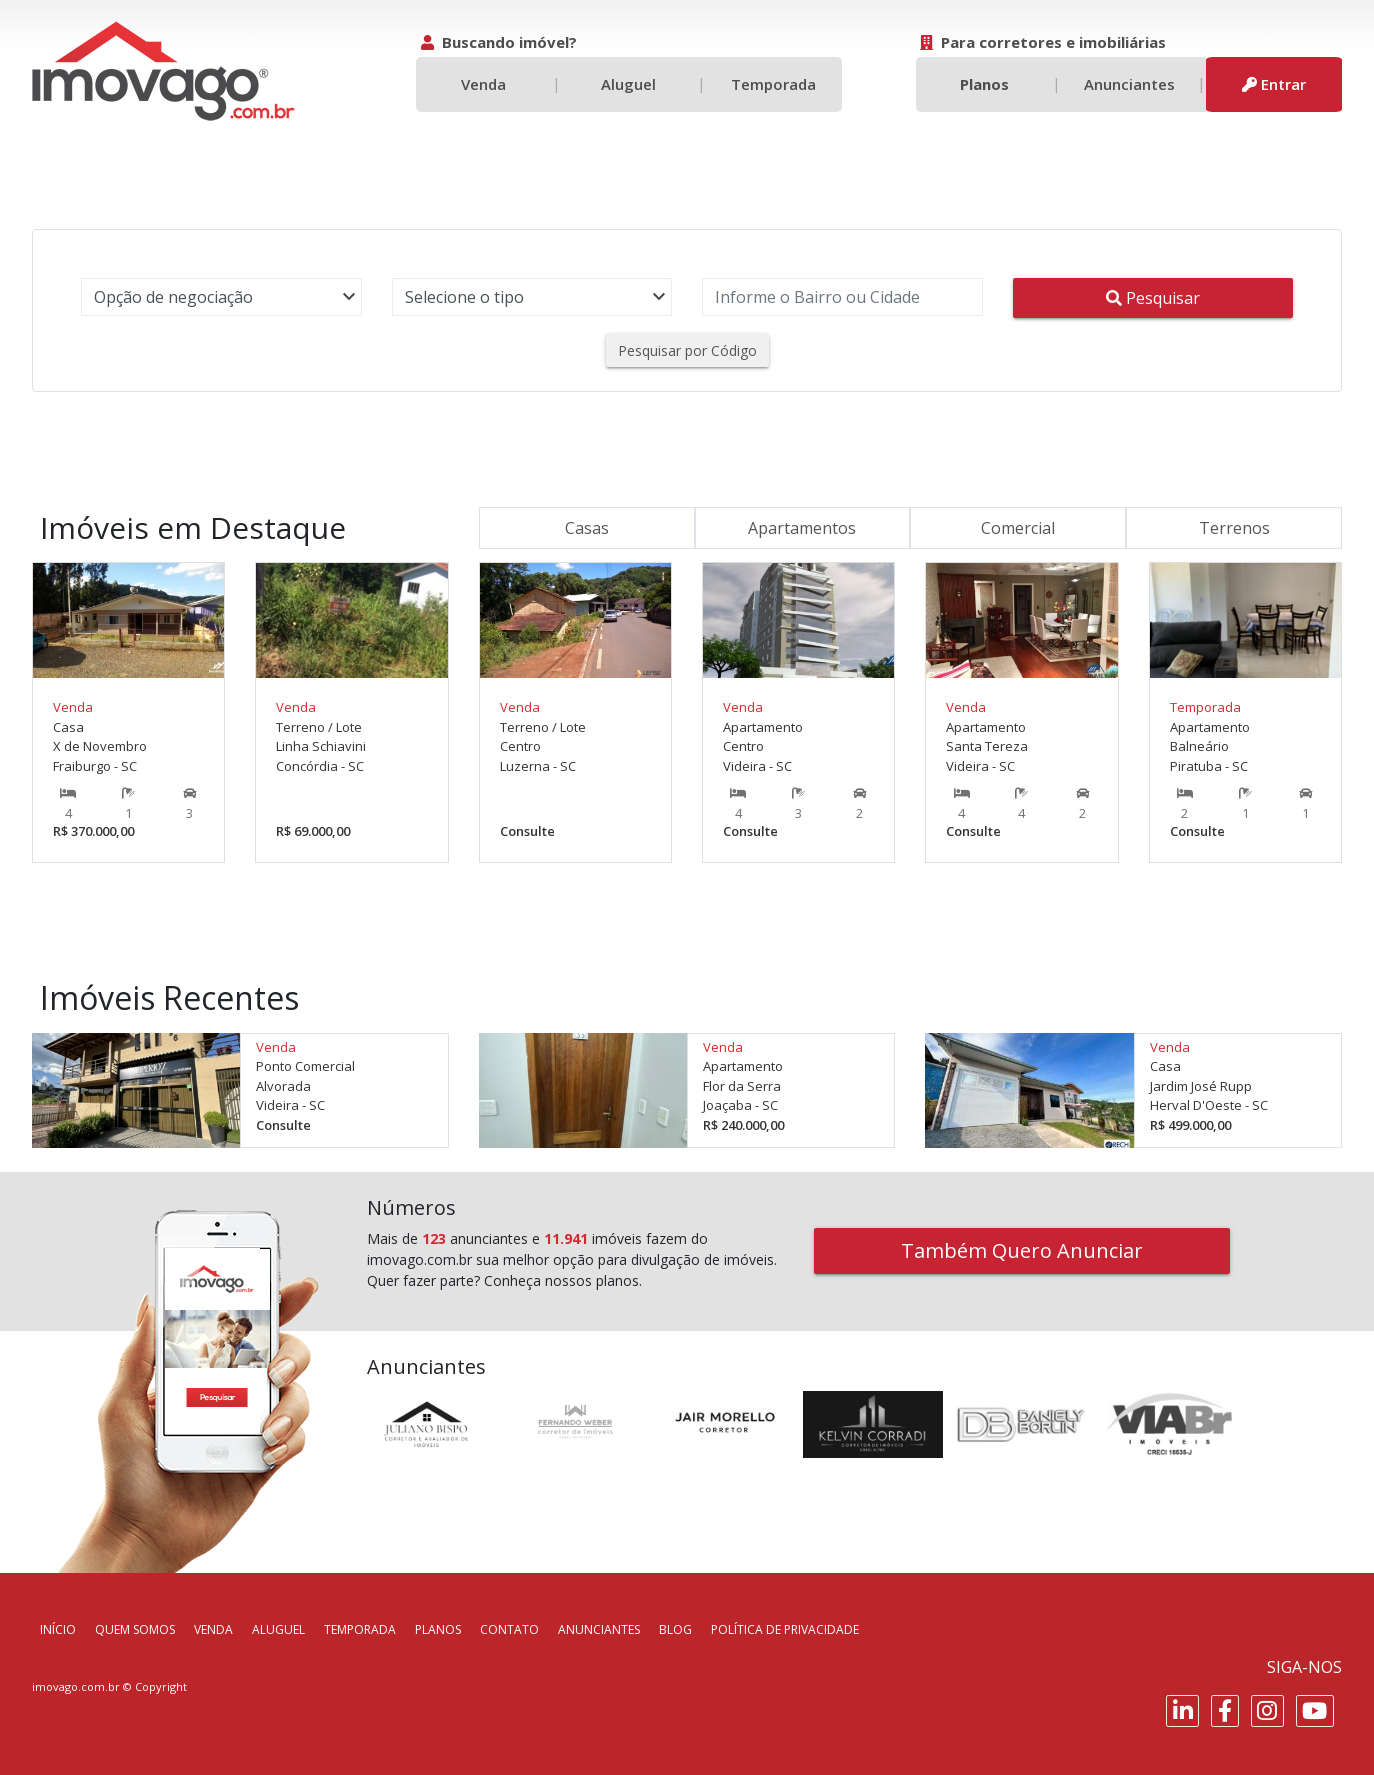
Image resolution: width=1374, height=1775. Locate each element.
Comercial (1018, 528)
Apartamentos (802, 528)
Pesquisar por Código (687, 350)
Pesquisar (1153, 298)
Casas (587, 528)
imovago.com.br (76, 1686)
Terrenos (1234, 528)
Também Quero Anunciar (1022, 1250)
